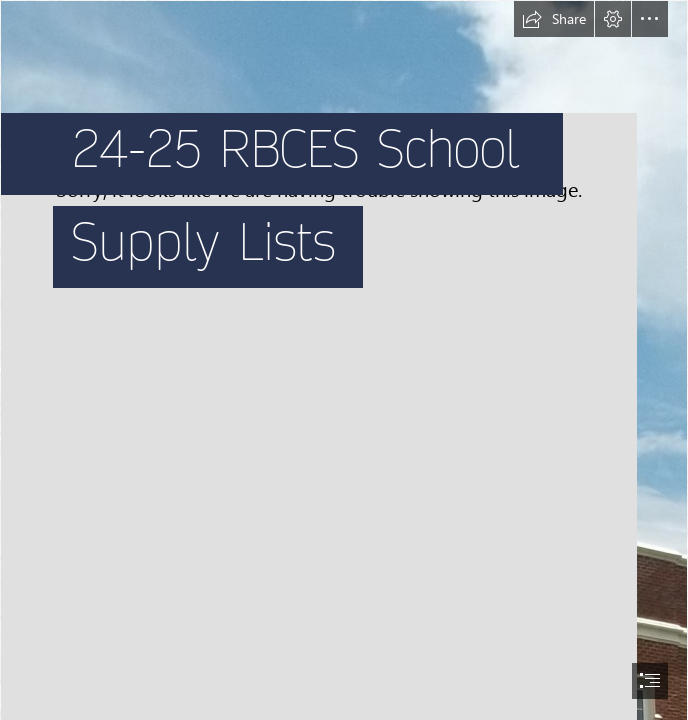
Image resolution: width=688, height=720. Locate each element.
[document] (344, 360)
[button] (554, 19)
